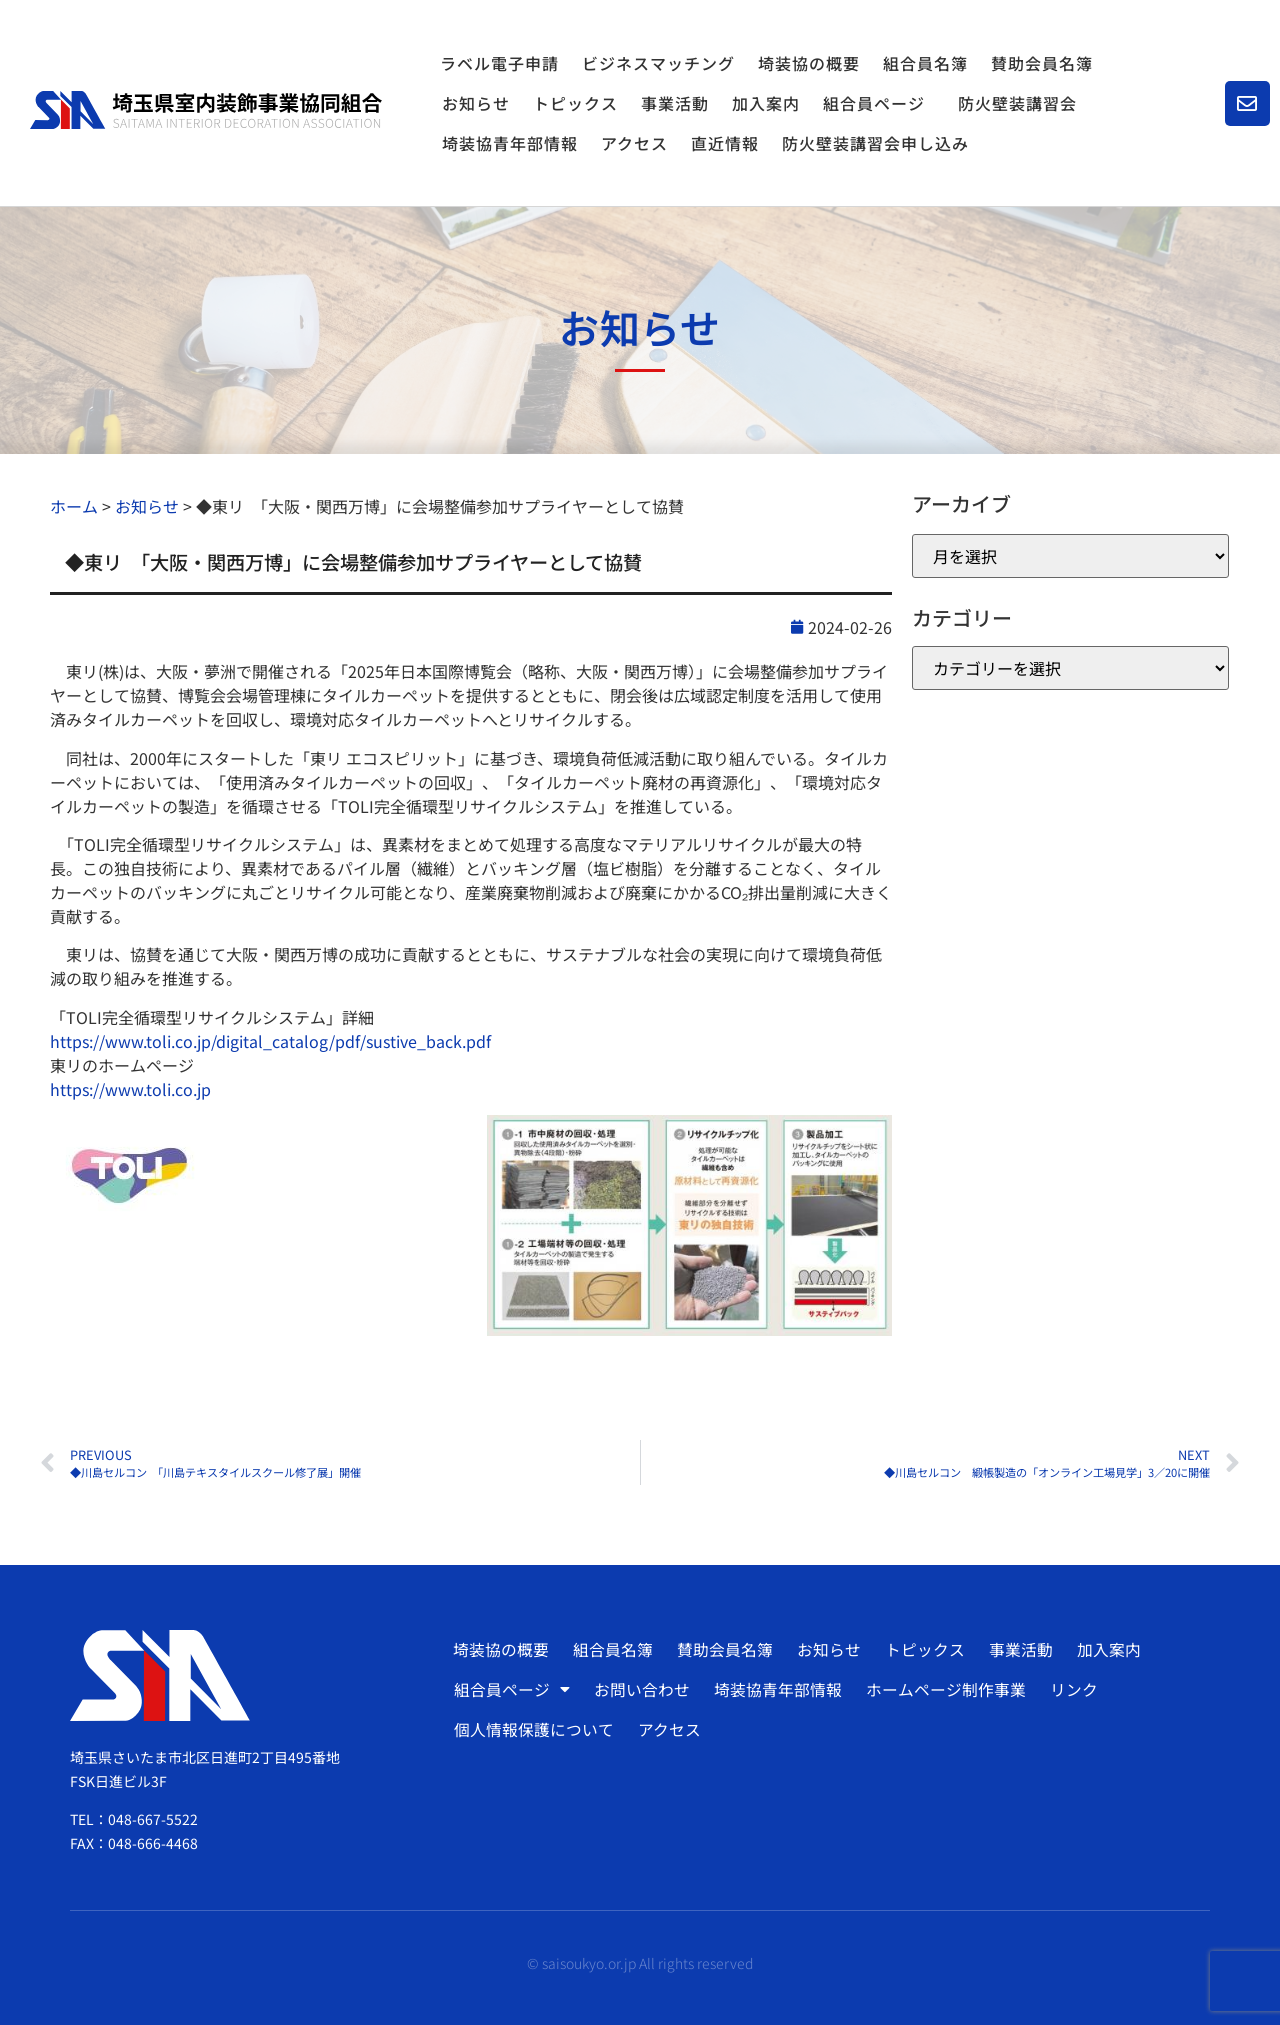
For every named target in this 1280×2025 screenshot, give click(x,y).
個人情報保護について (534, 1730)
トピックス (575, 103)
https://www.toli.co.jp (130, 1089)
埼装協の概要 (809, 63)
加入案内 (766, 103)
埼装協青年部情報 (510, 143)
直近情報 (725, 143)
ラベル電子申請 (499, 63)
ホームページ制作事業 (943, 1690)
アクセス (634, 143)
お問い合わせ (641, 1690)
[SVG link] (206, 110)
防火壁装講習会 (1017, 103)
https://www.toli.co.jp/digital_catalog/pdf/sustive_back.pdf (270, 1041)
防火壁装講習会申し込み (875, 143)
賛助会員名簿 (1042, 63)
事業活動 (675, 103)
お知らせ (476, 103)
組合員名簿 (925, 63)
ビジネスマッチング (658, 63)
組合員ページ (879, 103)
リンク (1070, 1690)
